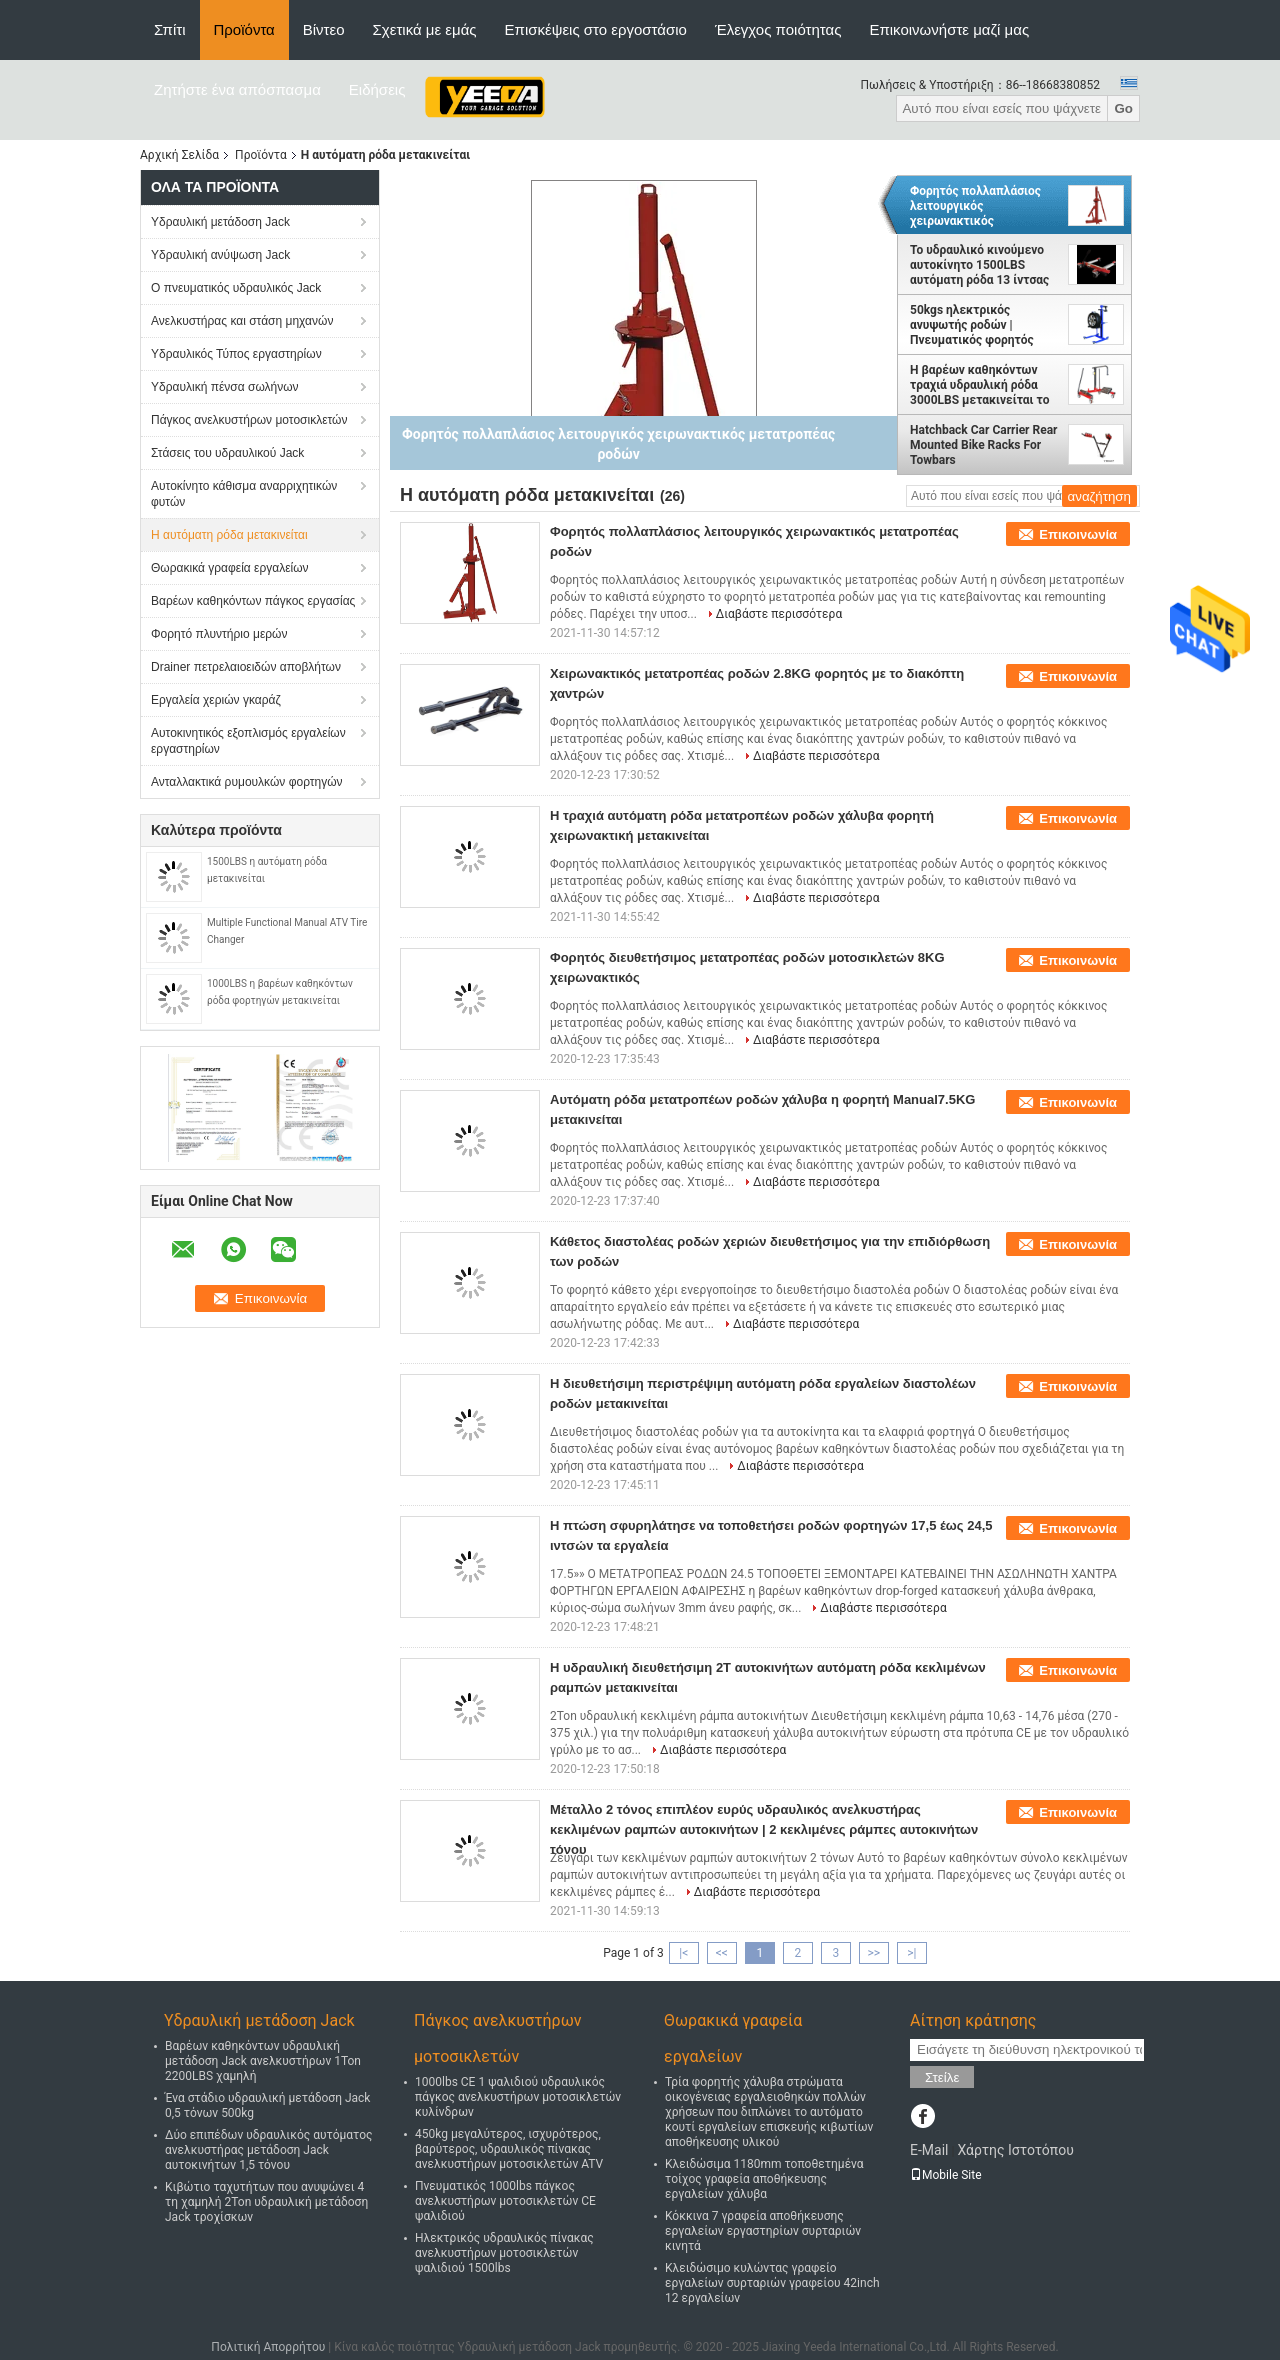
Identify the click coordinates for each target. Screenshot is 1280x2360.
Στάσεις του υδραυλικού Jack (227, 453)
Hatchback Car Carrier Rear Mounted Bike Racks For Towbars (983, 445)
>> (873, 1953)
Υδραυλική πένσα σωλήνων (225, 387)
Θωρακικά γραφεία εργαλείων (230, 568)
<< (722, 1953)
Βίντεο (324, 29)
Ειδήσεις (377, 89)
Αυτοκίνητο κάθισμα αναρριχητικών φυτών (244, 494)
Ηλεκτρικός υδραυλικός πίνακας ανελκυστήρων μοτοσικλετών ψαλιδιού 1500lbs (504, 2253)
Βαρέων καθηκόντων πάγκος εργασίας (253, 601)
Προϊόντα (244, 29)
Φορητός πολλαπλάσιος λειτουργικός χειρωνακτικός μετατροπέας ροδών (975, 206)
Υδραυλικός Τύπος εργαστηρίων (236, 354)
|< (683, 1953)
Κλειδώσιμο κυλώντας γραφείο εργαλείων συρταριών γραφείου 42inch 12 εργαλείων (772, 2283)
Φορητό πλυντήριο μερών (219, 634)
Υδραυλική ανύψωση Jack (220, 255)
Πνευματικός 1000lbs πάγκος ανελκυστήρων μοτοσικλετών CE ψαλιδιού (505, 2201)
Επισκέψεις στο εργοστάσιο (596, 29)
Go (1123, 108)
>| (911, 1953)
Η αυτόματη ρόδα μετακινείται (229, 535)
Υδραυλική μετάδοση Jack (220, 222)
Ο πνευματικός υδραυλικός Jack (236, 288)
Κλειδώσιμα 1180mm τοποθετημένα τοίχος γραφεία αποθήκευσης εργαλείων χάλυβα (764, 2179)
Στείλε (942, 2077)
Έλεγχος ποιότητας (778, 29)
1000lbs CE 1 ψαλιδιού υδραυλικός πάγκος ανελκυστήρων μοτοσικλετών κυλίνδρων (518, 2097)
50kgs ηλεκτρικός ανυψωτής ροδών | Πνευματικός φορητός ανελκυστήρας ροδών (972, 325)
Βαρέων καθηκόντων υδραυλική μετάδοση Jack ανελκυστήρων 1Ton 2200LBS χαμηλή (263, 2061)
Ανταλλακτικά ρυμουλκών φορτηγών (247, 782)
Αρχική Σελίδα (179, 155)
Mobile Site (946, 2175)
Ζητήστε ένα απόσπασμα (237, 89)
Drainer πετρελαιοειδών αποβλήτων (246, 667)
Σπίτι (170, 29)
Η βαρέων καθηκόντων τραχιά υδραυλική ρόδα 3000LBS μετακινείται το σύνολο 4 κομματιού (980, 385)
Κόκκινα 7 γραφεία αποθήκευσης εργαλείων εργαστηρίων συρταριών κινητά (763, 2231)
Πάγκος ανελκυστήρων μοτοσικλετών (249, 420)
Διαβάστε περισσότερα (779, 614)
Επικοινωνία (1078, 534)
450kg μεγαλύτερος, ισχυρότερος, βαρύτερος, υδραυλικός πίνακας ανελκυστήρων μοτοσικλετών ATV (509, 2149)
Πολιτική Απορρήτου (268, 2347)
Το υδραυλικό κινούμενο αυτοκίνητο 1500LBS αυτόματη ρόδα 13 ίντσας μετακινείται (979, 265)
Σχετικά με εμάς (425, 29)
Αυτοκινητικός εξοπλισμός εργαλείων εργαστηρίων (248, 741)
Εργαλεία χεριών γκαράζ (216, 700)
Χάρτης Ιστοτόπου (1015, 2150)
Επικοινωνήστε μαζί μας (949, 29)
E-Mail (929, 2150)
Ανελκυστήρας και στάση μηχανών (242, 321)
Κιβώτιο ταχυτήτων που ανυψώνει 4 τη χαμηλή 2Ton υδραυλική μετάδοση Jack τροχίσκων (266, 2202)
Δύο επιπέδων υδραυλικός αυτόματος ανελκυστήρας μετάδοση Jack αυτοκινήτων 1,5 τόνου (269, 2150)
